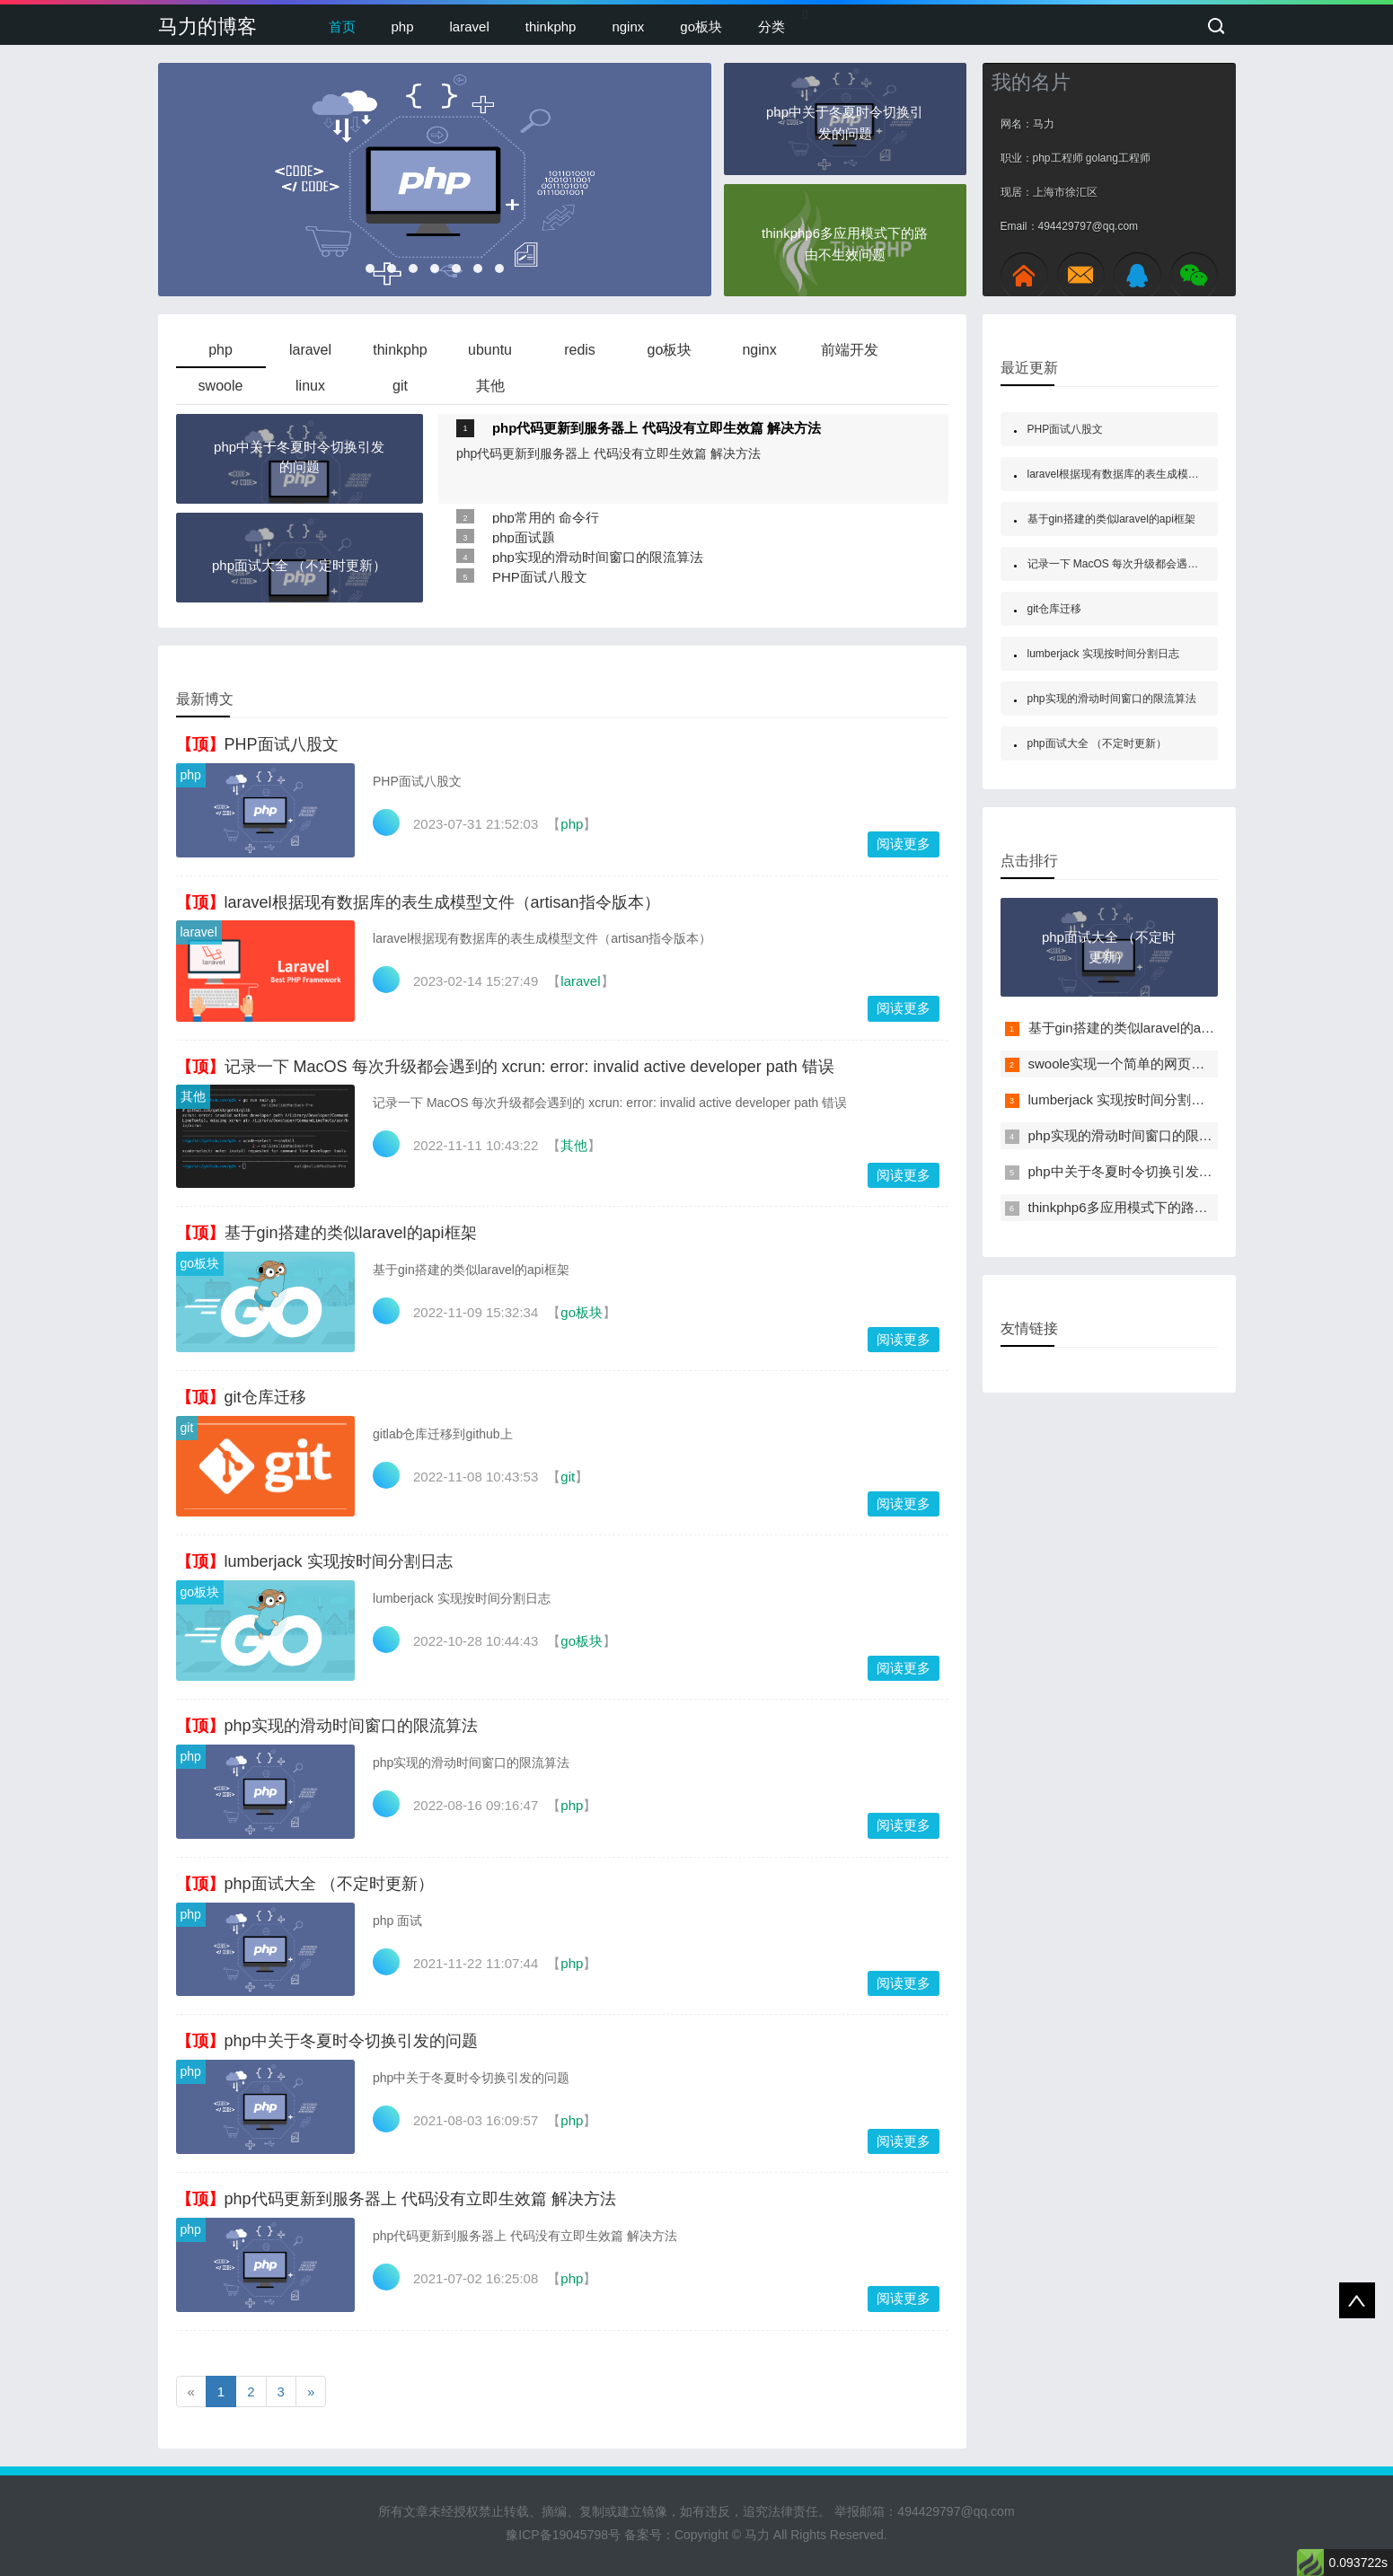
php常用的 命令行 (545, 517)
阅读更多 (903, 843)
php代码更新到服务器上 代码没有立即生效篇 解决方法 (656, 427)
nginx (628, 26)
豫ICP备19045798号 (563, 2535)
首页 (342, 26)
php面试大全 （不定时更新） (329, 1884)
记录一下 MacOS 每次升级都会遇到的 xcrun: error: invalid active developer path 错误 (529, 1067)
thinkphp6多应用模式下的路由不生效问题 (1151, 1207)
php (403, 26)
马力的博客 (207, 26)
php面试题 (523, 537)
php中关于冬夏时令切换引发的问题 (351, 2041)
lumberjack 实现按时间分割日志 (339, 1561)
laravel (469, 26)
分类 (771, 26)
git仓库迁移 (265, 1397)
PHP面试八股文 (539, 577)
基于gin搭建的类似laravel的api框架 (351, 1233)
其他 (193, 1096)
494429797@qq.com (955, 2511)
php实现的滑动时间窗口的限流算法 (597, 557)
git (187, 1427)
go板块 (701, 26)
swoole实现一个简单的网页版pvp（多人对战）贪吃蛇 (1188, 1063)
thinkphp (551, 26)
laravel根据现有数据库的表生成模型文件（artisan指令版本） (442, 902)
